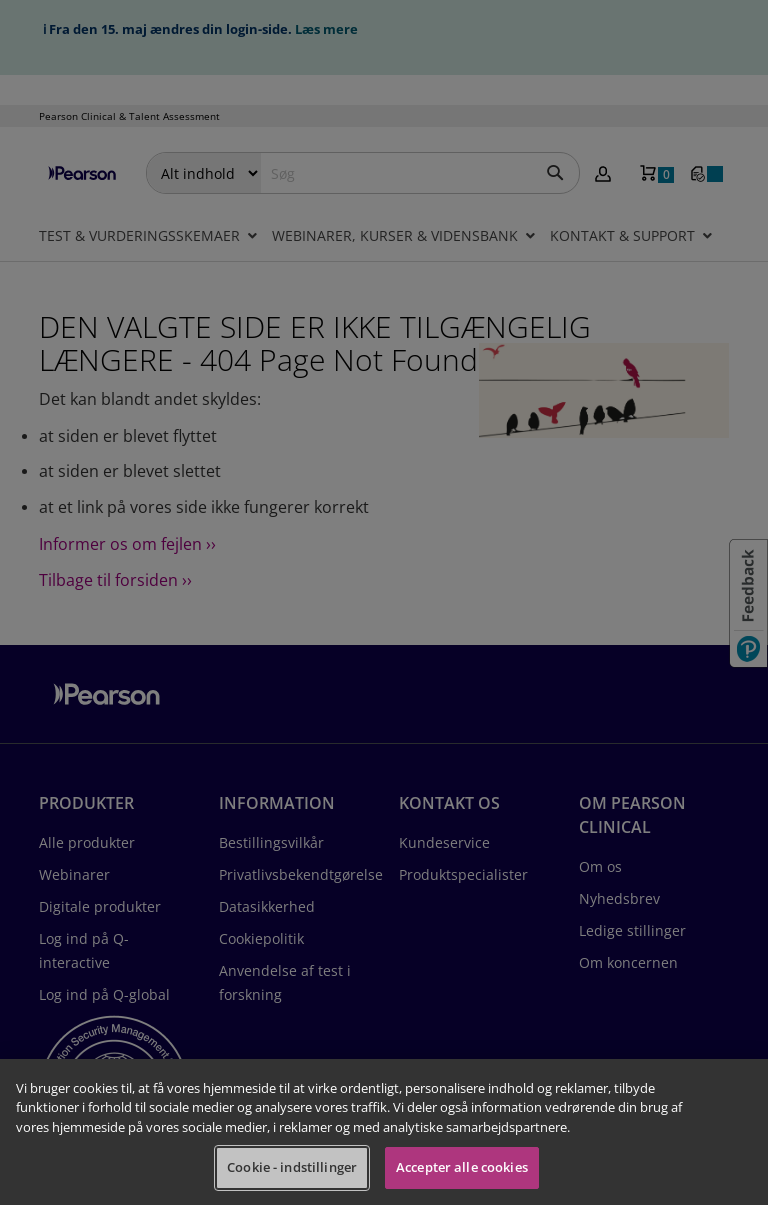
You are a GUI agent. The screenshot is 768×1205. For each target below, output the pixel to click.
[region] (384, 1132)
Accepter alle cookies (462, 1167)
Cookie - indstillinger (292, 1167)
